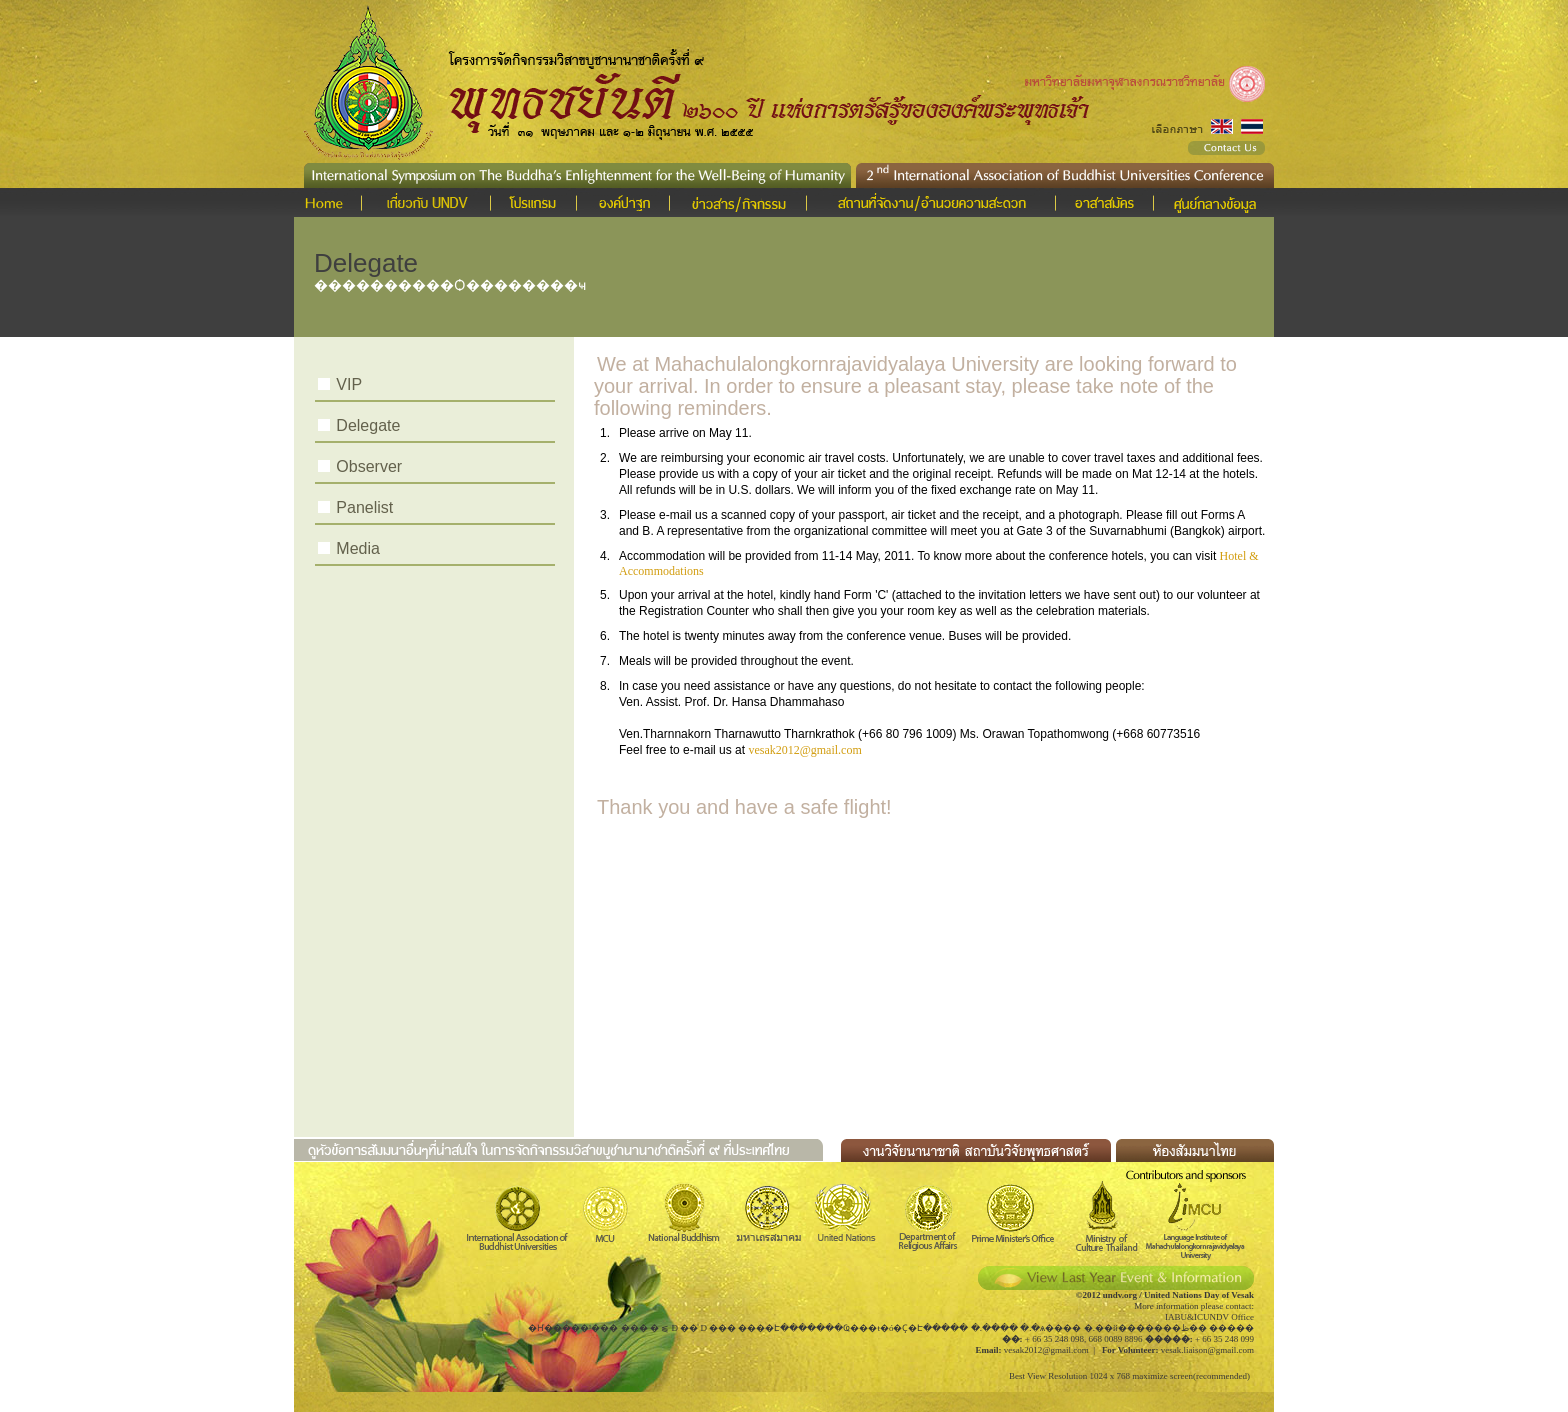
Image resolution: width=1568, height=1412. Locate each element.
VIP (349, 384)
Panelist (364, 507)
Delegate (368, 425)
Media (358, 548)
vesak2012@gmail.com (804, 750)
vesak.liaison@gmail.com (1207, 1350)
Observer (369, 466)
